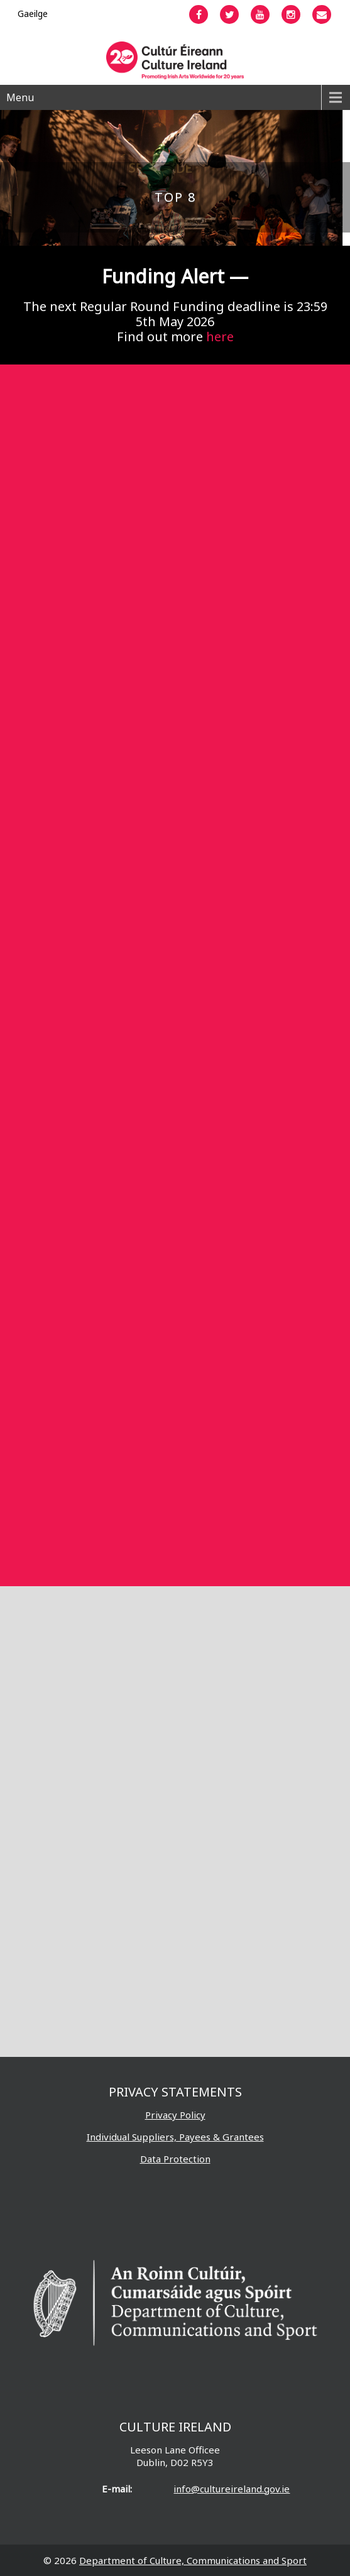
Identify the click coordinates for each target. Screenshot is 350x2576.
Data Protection (175, 2158)
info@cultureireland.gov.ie (231, 2488)
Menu (20, 97)
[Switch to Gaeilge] (33, 13)
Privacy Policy (175, 2114)
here (220, 336)
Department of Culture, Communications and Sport (193, 2560)
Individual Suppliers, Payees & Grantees (175, 2136)
